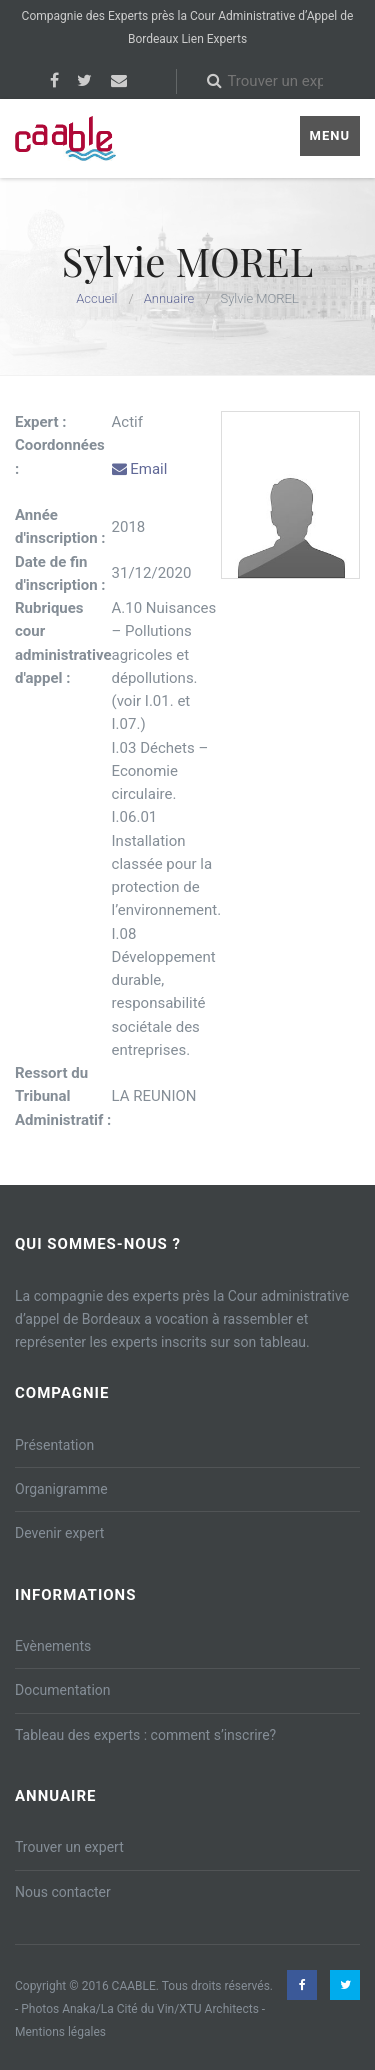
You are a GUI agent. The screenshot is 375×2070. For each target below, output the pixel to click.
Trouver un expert (69, 1847)
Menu (330, 135)
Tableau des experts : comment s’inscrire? (145, 1735)
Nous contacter (63, 1892)
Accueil (96, 298)
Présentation (54, 1445)
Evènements (53, 1646)
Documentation (63, 1690)
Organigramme (61, 1489)
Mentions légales (60, 2032)
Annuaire (169, 298)
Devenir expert (59, 1533)
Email (140, 469)
